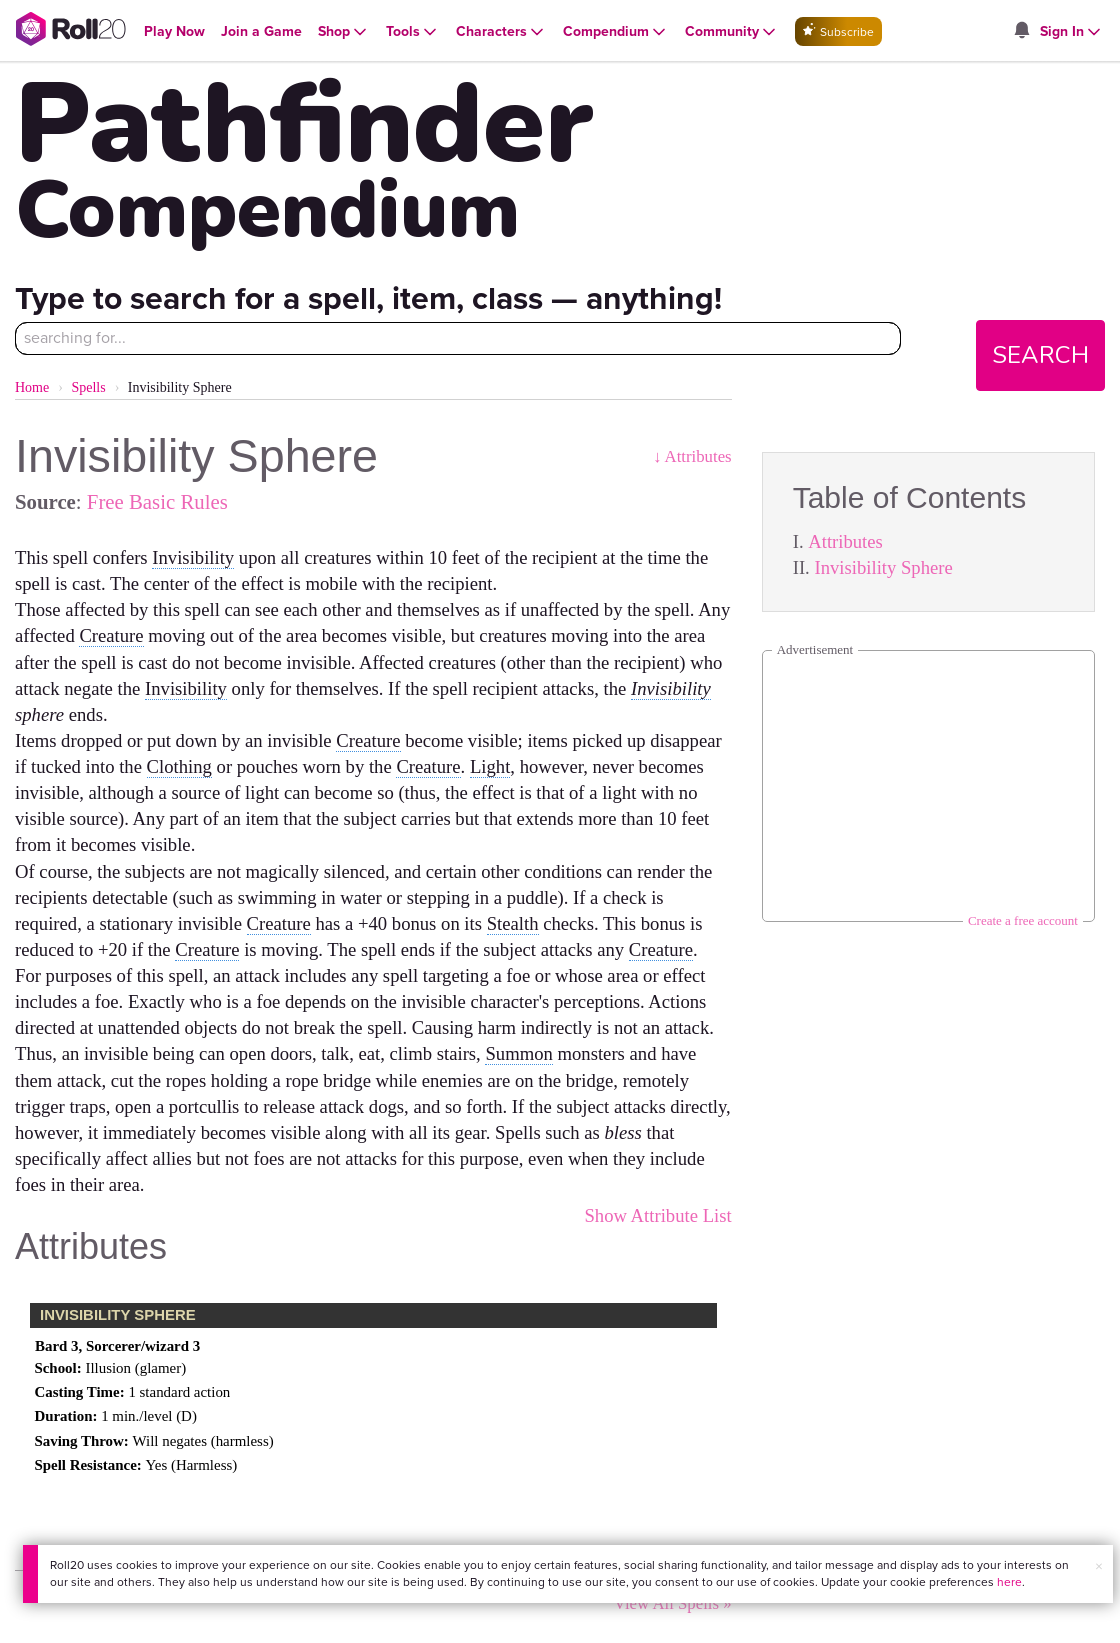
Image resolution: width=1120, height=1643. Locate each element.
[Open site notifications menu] (1022, 31)
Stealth (513, 923)
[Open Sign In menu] (1072, 32)
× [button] (1099, 1566)
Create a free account (1023, 920)
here (1009, 1582)
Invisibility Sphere (883, 567)
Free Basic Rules (157, 501)
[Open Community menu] (732, 32)
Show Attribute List (657, 1215)
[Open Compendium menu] (616, 32)
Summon (518, 1053)
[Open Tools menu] (413, 32)
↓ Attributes (692, 456)
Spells (88, 387)
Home (32, 387)
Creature (111, 635)
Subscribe (838, 31)
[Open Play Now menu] (174, 31)
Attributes (845, 541)
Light (490, 766)
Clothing (179, 766)
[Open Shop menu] (344, 32)
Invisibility (193, 557)
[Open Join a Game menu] (261, 31)
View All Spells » (673, 1603)
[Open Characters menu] (501, 32)
